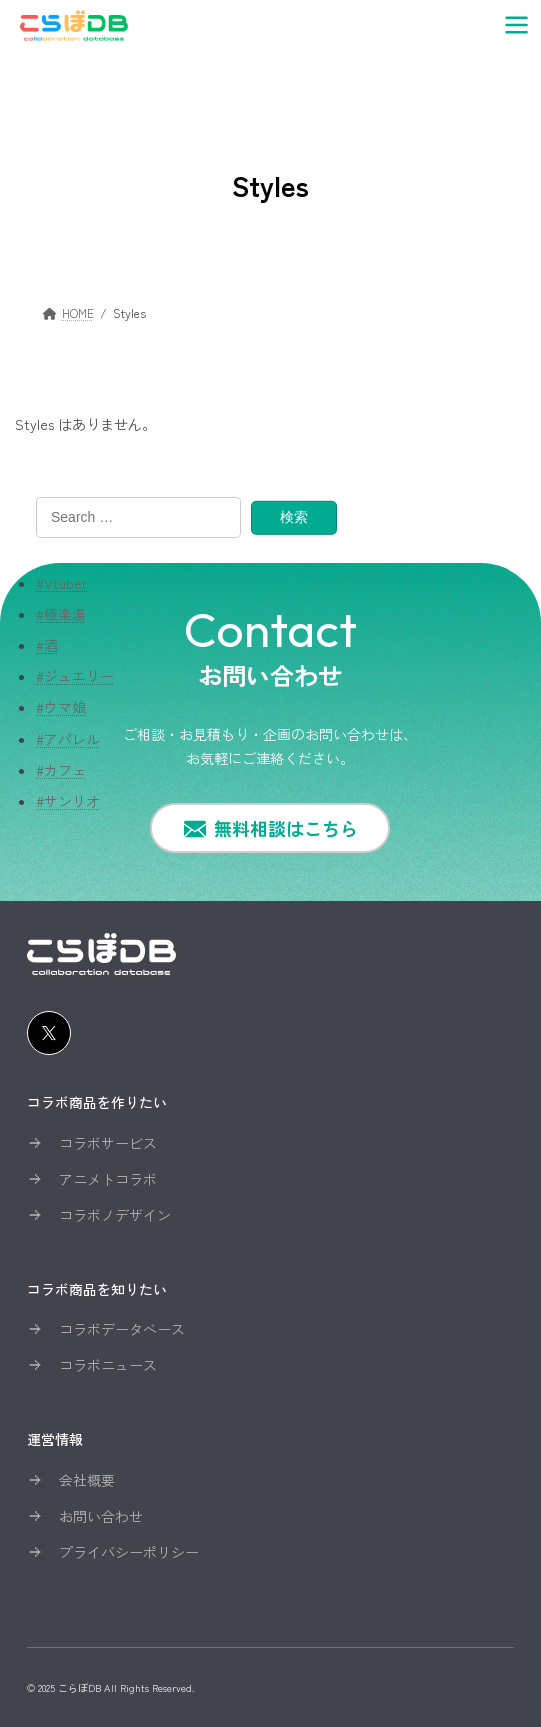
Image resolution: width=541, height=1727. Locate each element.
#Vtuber (61, 582)
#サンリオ (68, 801)
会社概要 (87, 1480)
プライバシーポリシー (129, 1552)
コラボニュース (108, 1365)
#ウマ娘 (61, 707)
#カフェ (61, 769)
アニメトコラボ (108, 1179)
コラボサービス (108, 1143)
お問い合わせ (101, 1516)
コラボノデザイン (115, 1215)
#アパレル (68, 738)
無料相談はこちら (286, 828)
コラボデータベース (122, 1329)
